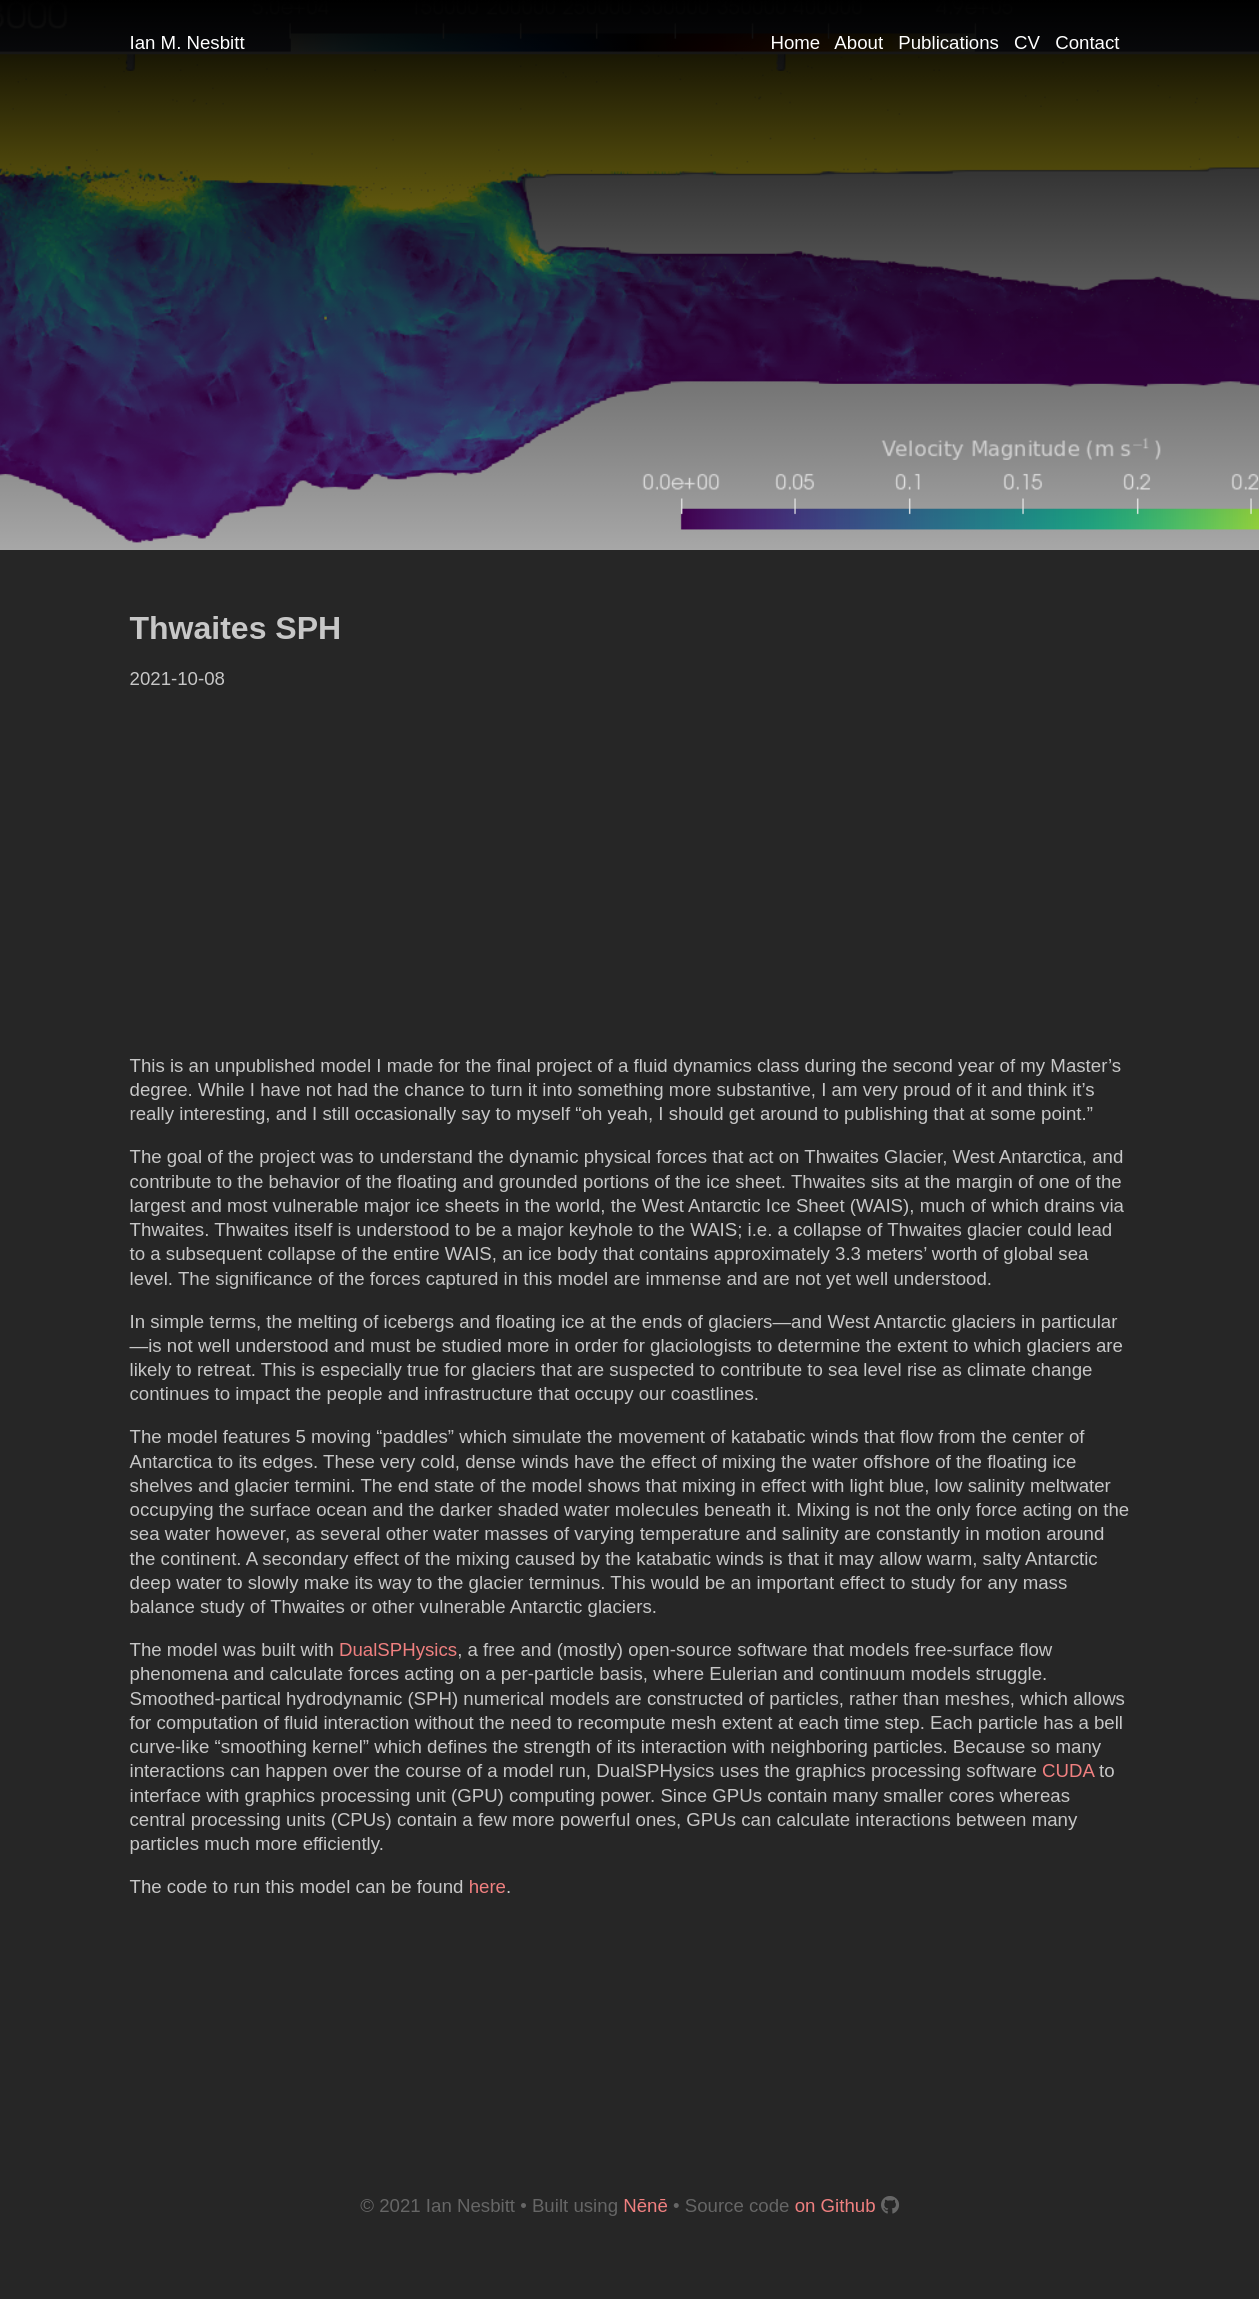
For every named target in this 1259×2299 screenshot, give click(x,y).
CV (1027, 42)
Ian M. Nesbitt (187, 42)
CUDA (1068, 1770)
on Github (835, 2205)
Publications (948, 42)
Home (795, 42)
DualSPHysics (398, 1649)
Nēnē (645, 2205)
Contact (1087, 42)
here (487, 1886)
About (858, 42)
